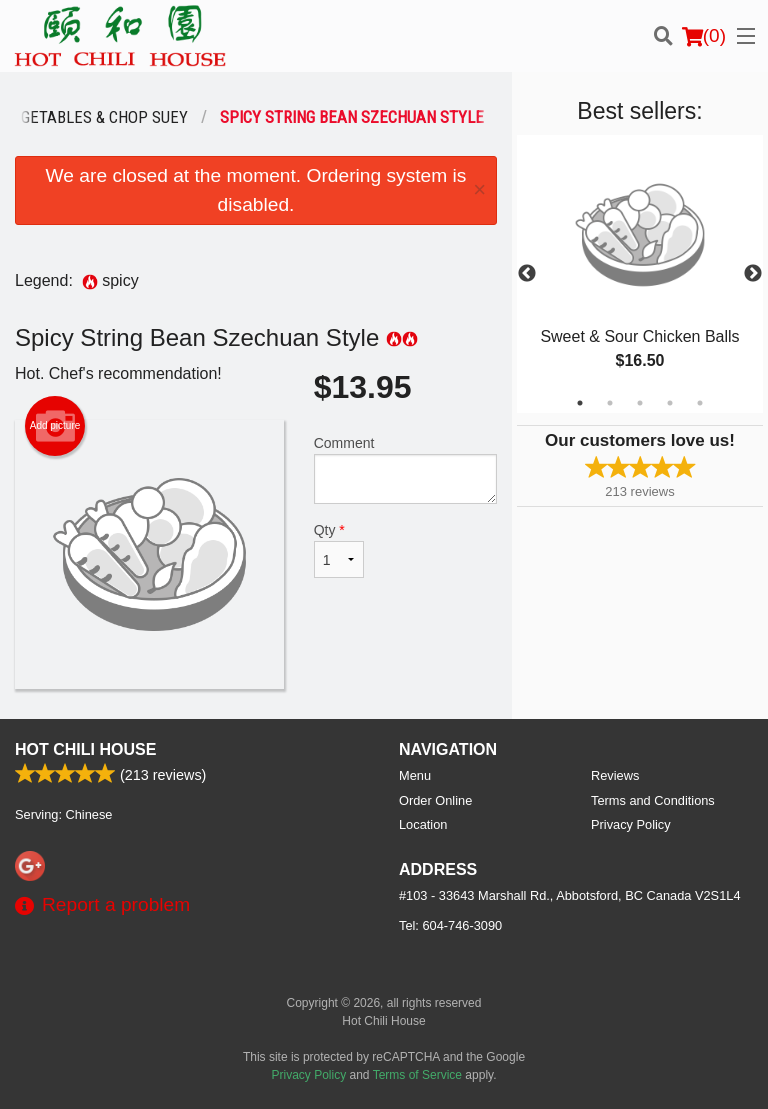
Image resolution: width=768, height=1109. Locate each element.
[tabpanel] (640, 274)
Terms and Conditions (653, 800)
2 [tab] (610, 403)
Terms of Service (417, 1075)
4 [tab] (670, 403)
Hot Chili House (85, 749)
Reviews (615, 775)
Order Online (435, 800)
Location (423, 824)
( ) (704, 36)
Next (753, 274)
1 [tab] (580, 403)
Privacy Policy (631, 824)
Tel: (450, 925)
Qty (339, 550)
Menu (415, 775)
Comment (405, 469)
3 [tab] (640, 403)
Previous (527, 274)
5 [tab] (700, 403)
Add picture (55, 426)
